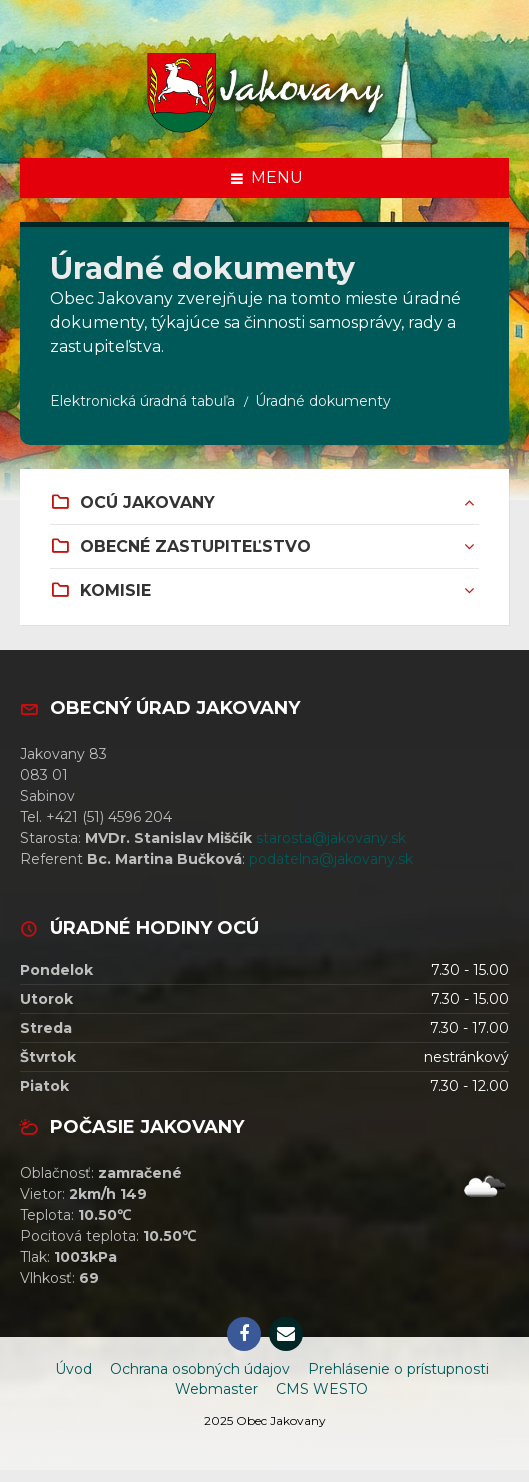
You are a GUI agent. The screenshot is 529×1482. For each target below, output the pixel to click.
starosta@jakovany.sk (331, 838)
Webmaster (216, 1389)
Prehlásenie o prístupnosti (398, 1369)
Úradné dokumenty (323, 401)
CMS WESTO (322, 1389)
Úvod (73, 1369)
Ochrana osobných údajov (200, 1369)
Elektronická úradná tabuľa (142, 401)
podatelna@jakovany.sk (331, 859)
